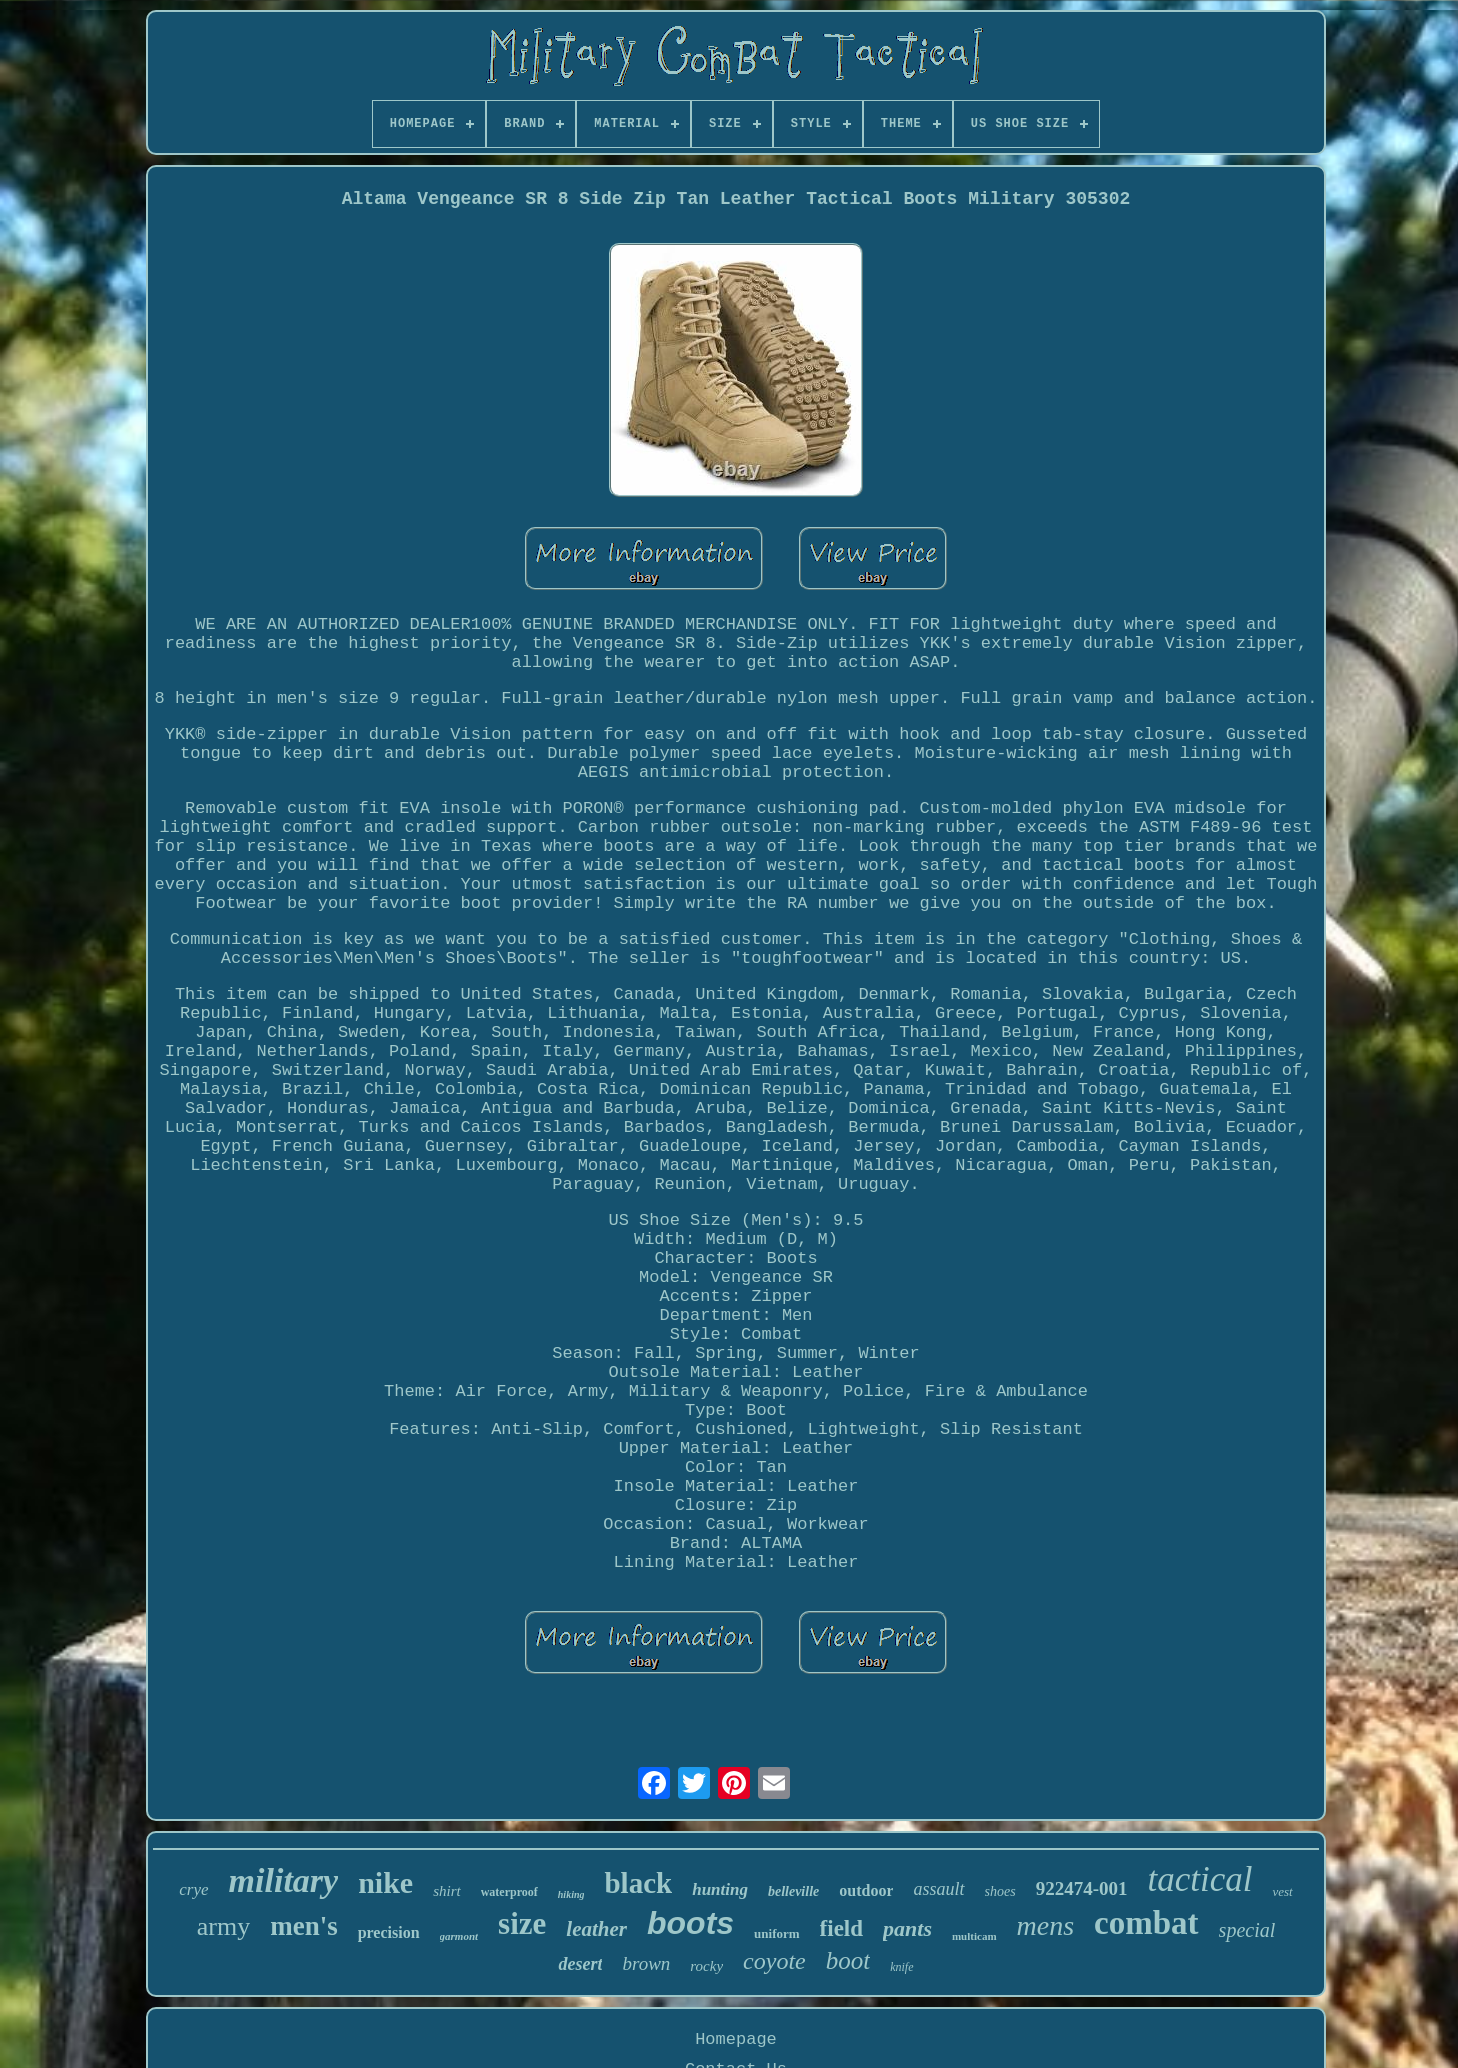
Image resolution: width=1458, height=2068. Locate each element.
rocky (706, 1966)
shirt (447, 1891)
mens (1046, 1925)
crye (193, 1889)
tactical (1199, 1879)
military (284, 1880)
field (841, 1928)
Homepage (736, 2039)
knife (901, 1967)
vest (1282, 1891)
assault (938, 1889)
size (522, 1923)
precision (389, 1932)
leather (596, 1929)
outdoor (866, 1890)
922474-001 (1082, 1888)
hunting (720, 1889)
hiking (571, 1894)
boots (690, 1923)
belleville (793, 1891)
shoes (1000, 1891)
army (223, 1926)
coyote (774, 1961)
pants (907, 1928)
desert (580, 1964)
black (638, 1883)
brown (646, 1963)
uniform (777, 1933)
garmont (459, 1936)
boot (848, 1960)
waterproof (509, 1892)
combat (1146, 1923)
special (1247, 1930)
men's (304, 1926)
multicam (974, 1936)
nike (385, 1882)
